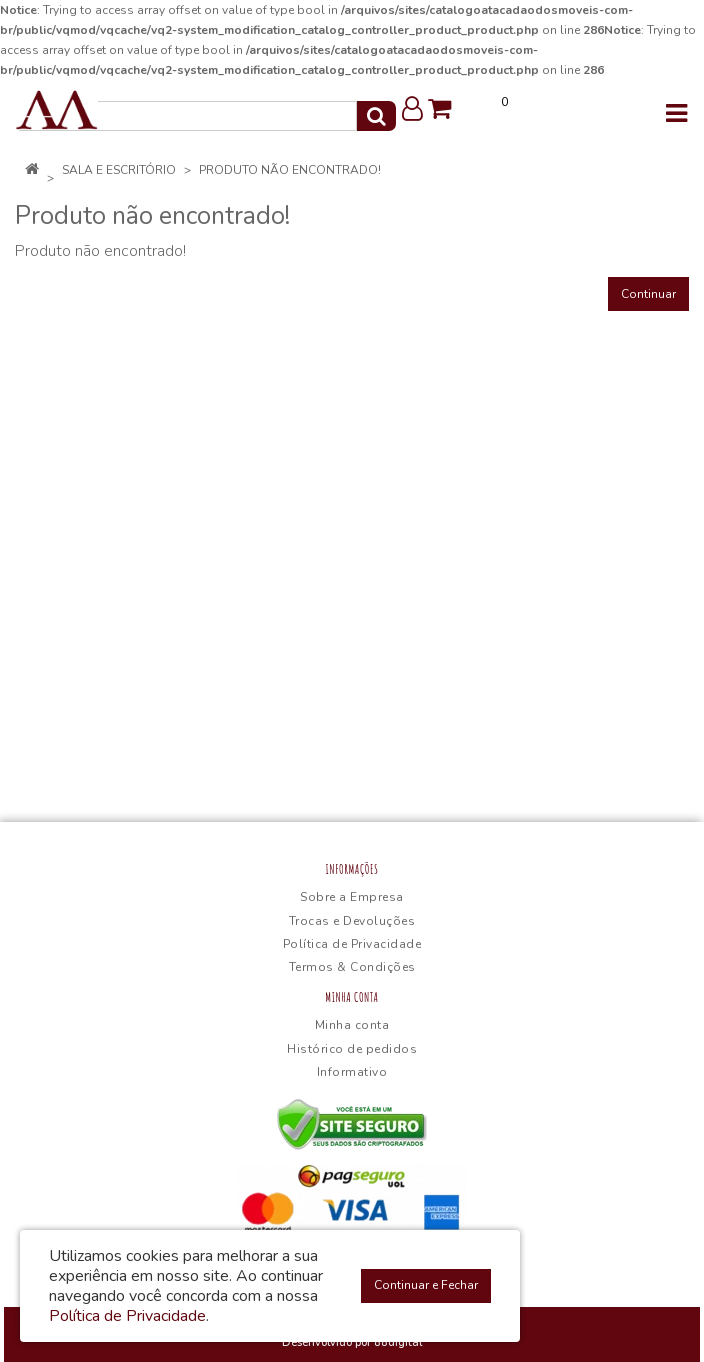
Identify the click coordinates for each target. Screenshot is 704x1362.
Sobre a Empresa (352, 897)
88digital (398, 1342)
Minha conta (352, 1025)
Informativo (352, 1072)
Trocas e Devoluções (352, 921)
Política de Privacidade (352, 944)
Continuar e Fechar (426, 1285)
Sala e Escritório (119, 170)
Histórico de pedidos (352, 1049)
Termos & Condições (352, 967)
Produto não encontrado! (290, 170)
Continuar (648, 294)
